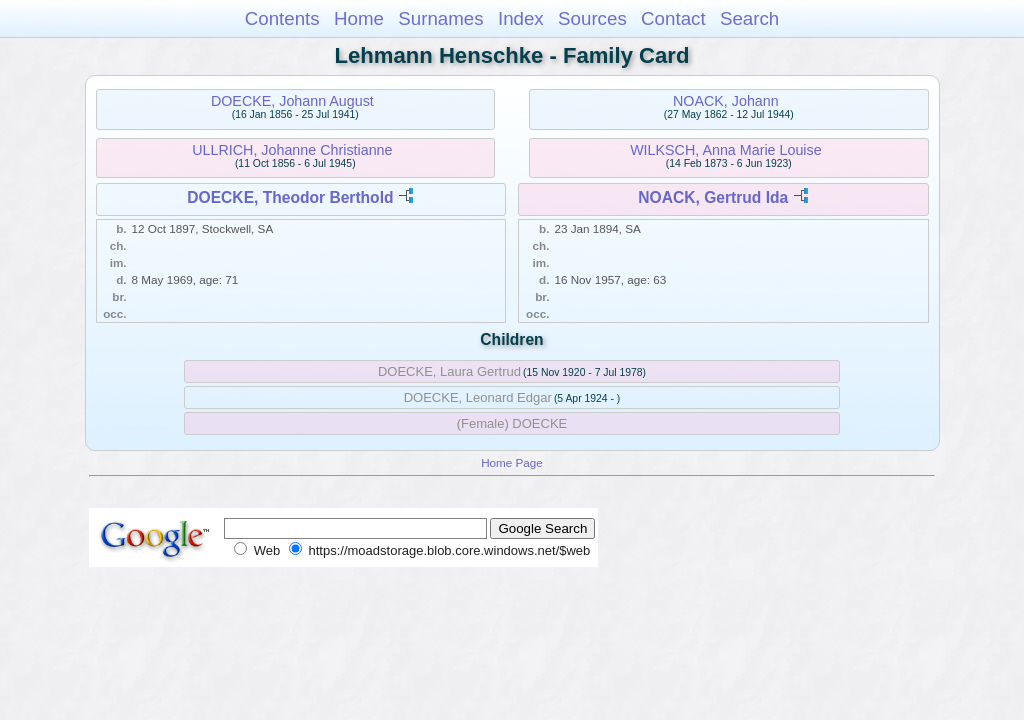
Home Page (512, 462)
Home (359, 18)
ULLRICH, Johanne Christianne (292, 150)
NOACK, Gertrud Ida (713, 197)
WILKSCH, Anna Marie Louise (726, 150)
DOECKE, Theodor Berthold (290, 197)
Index (521, 18)
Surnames (440, 18)
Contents (282, 18)
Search (749, 18)
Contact (673, 18)
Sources (592, 18)
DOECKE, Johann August (292, 101)
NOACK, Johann (726, 101)
